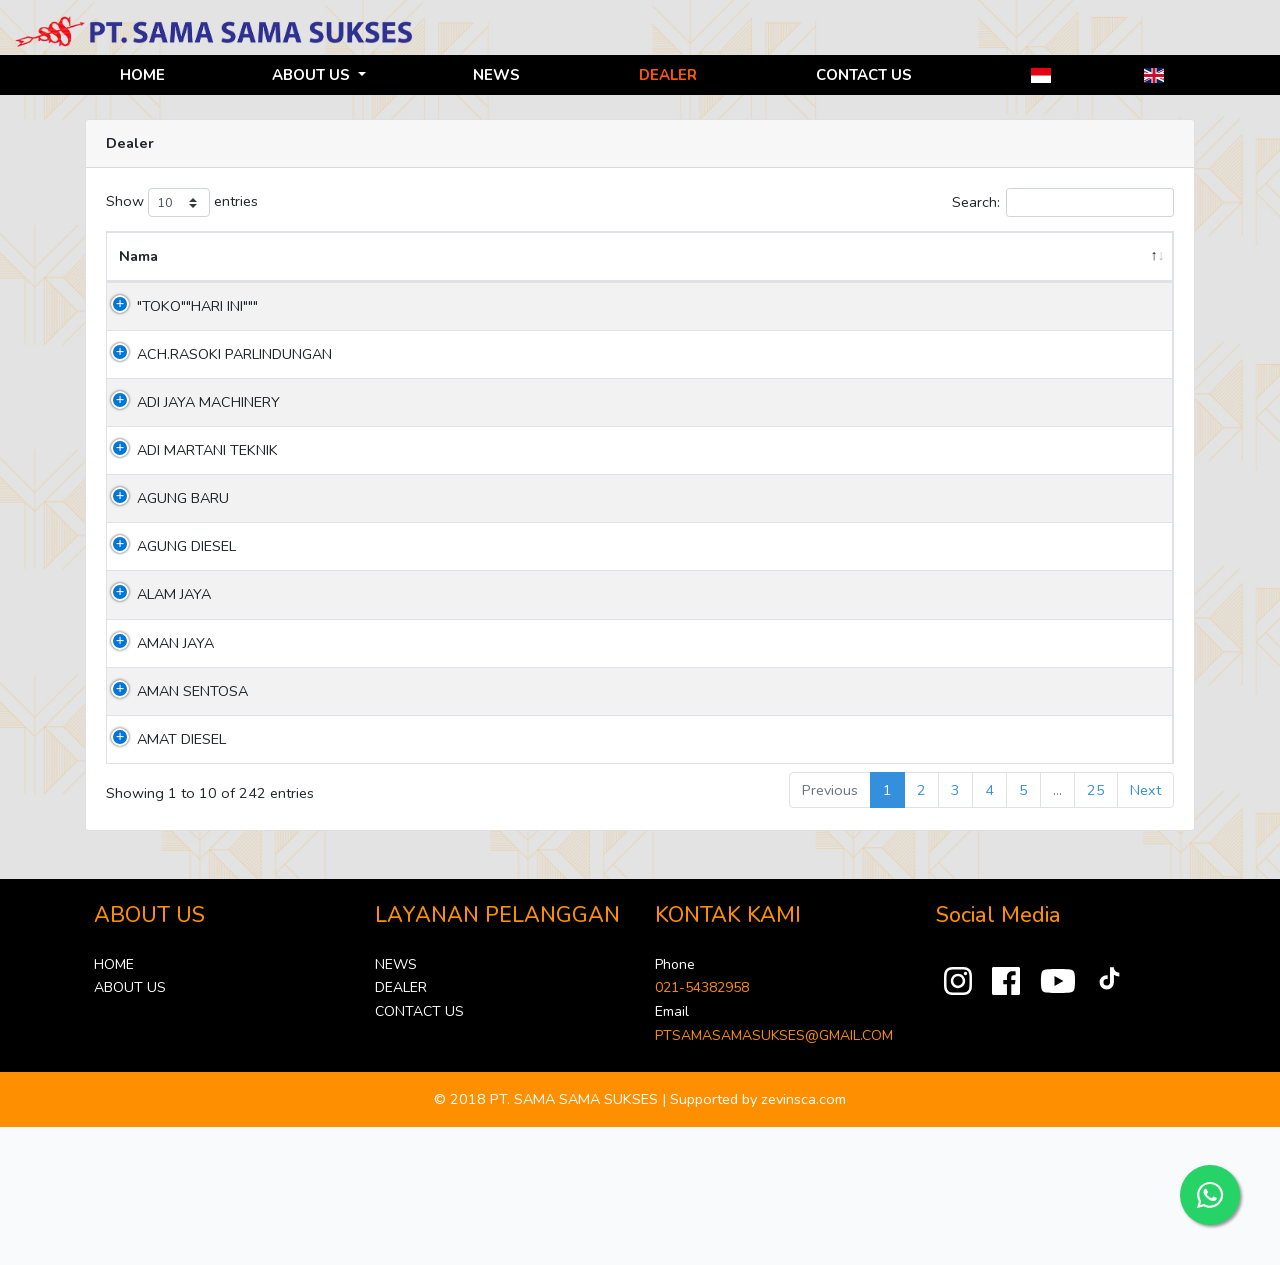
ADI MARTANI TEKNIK (163, 554)
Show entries (182, 202)
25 (1096, 928)
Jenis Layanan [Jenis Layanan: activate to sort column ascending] (1093, 267)
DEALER (668, 75)
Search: (1063, 202)
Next (1145, 928)
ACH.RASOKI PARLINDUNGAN (172, 411)
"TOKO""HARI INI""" (179, 329)
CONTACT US (864, 75)
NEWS (496, 75)
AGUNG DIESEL (168, 685)
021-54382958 (702, 1126)
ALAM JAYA (156, 733)
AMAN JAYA (157, 781)
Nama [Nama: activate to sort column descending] (138, 279)
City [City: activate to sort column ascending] (775, 279)
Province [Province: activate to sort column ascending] (659, 279)
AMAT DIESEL (163, 877)
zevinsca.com (803, 1237)
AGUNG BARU (165, 614)
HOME (142, 75)
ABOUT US (313, 75)
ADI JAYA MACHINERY (159, 482)
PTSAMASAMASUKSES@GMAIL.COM (774, 1173)
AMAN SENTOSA (174, 829)
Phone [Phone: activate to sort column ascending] (920, 279)
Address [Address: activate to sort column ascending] (295, 279)
